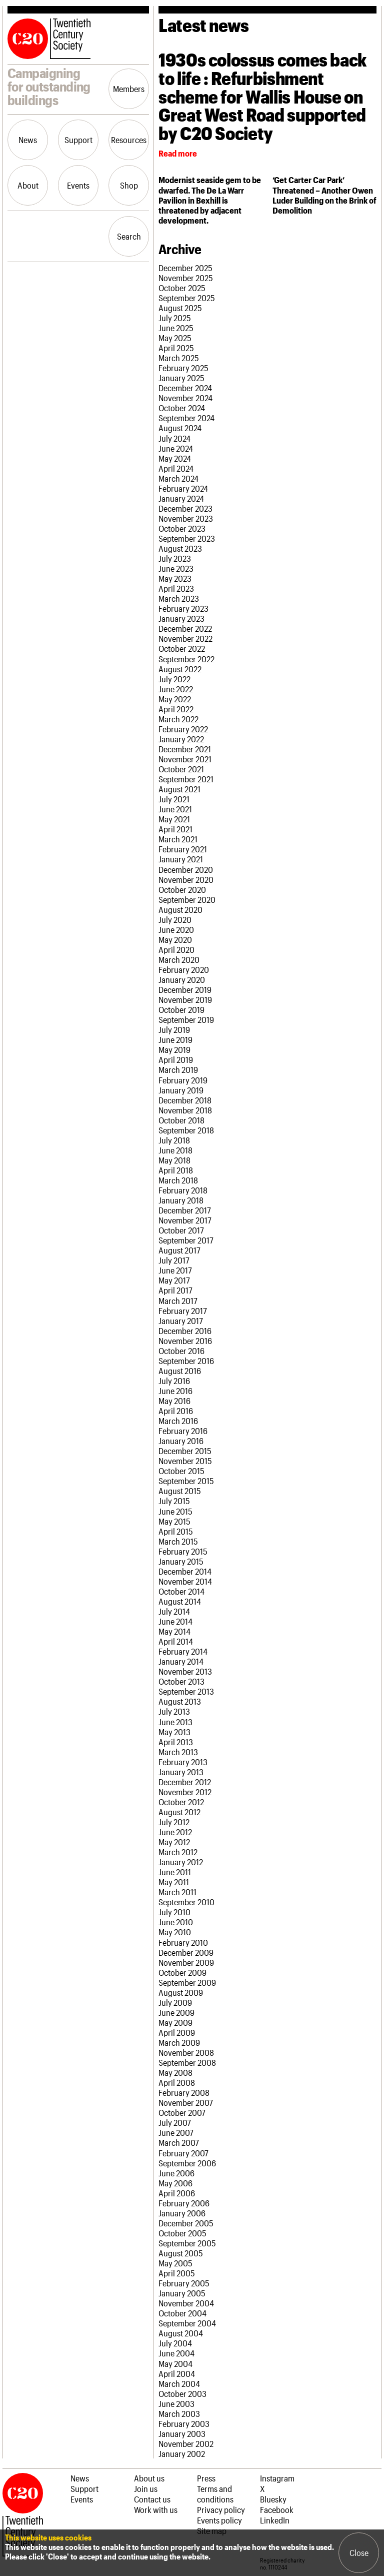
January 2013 (181, 1772)
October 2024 (181, 408)
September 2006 (187, 2163)
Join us (146, 2488)
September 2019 (186, 1019)
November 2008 (186, 2052)
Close (359, 2552)
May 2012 (174, 1842)
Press (206, 2478)
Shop (129, 185)
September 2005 (187, 2243)
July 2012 (174, 1822)
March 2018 (178, 1180)
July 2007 (174, 2122)
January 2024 (181, 498)
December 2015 (185, 1451)
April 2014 (175, 1641)
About (28, 185)
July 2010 (174, 1912)
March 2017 (178, 1301)
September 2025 (186, 298)
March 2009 (179, 2042)
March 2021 (178, 839)
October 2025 (182, 288)
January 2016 (181, 1441)
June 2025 (176, 328)
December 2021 (184, 749)
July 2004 (175, 2343)
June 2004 (176, 2353)
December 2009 (186, 1952)
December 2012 (184, 1782)
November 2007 (185, 2102)
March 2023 (178, 598)
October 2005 (182, 2233)
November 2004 (186, 2303)
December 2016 (185, 1331)
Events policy (219, 2520)
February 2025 (183, 368)
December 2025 (185, 268)
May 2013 (174, 1732)
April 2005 (176, 2273)
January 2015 (181, 1561)
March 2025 (178, 358)
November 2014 (185, 1581)
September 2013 (186, 1691)
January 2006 (182, 2213)
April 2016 (175, 1411)
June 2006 (176, 2173)
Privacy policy (221, 2509)
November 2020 (186, 879)
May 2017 (174, 1280)
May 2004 (175, 2363)
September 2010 (186, 1902)
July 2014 (174, 1611)
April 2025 (176, 348)
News (27, 140)
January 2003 (182, 2433)
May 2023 (175, 578)
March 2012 (178, 1852)
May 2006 (175, 2183)
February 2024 (183, 488)
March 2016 (178, 1421)
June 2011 (174, 1872)
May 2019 (174, 1049)
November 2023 (185, 518)
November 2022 (185, 638)
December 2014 (185, 1571)
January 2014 (181, 1661)
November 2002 (186, 2443)
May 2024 (174, 458)
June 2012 (175, 1832)
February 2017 (182, 1311)
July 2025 (174, 318)
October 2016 (181, 1351)
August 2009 (180, 1992)
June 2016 (175, 1391)
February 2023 (183, 608)
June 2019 (175, 1039)
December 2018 (185, 1100)
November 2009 (186, 1962)
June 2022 (175, 689)
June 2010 (175, 1922)
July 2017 (174, 1260)
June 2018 (175, 1150)
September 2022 (186, 659)
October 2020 (182, 889)
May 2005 (175, 2263)
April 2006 (176, 2193)
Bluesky (273, 2499)
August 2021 (179, 789)
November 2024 (185, 398)
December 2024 (185, 388)
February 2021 (182, 849)
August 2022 (180, 669)
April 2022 (176, 709)
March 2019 (178, 1069)
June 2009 (176, 2012)
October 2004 (182, 2313)
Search (129, 236)
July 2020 (175, 919)
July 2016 (174, 1381)
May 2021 (174, 819)
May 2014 (174, 1631)
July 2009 (175, 2002)
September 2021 (186, 779)
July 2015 (174, 1501)
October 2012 (181, 1802)
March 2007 (178, 2142)
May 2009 (175, 2022)
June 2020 (176, 929)
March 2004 (179, 2383)
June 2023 (176, 568)
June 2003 (176, 2403)
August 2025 (180, 308)
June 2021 (175, 809)
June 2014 (175, 1621)
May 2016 (174, 1401)
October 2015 (181, 1471)
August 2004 (180, 2333)
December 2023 (185, 508)
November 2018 (185, 1110)
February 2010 (183, 1942)
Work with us (156, 2509)
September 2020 (187, 899)
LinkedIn (275, 2520)
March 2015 (178, 1541)
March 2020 (179, 959)
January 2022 (181, 739)
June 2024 (175, 448)
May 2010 (174, 1932)
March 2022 (178, 719)
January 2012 (180, 1862)
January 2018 (181, 1200)
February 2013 (183, 1762)
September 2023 (186, 538)
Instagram (277, 2478)
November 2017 (185, 1220)
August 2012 (179, 1812)
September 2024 (186, 418)
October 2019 (181, 1009)
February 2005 (184, 2283)
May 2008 (175, 2072)
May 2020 (175, 939)
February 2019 (183, 1080)
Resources (128, 140)
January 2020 (181, 979)
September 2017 (186, 1240)
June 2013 (175, 1722)
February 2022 (183, 729)
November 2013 (185, 1671)
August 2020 (180, 909)
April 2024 (176, 468)
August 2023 (180, 548)
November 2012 (185, 1792)
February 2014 (183, 1651)
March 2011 (177, 1892)
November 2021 (185, 759)
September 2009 (187, 1982)
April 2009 (176, 2032)
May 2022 (174, 699)
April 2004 (176, 2373)
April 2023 (176, 588)
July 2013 (174, 1711)
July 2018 (174, 1140)
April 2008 (176, 2082)
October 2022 (181, 648)
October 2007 (182, 2112)
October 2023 (182, 528)
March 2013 (178, 1752)
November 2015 (185, 1461)
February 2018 (183, 1190)
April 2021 (175, 829)
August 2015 (179, 1491)
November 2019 (185, 999)
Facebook (277, 2509)
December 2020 (185, 869)
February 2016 (183, 1431)
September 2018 (186, 1130)
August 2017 (179, 1250)
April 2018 (175, 1170)
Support (78, 140)
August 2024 (180, 428)
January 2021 (180, 859)
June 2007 (176, 2132)
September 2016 (186, 1361)
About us (149, 2478)
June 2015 (175, 1511)
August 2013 (179, 1701)
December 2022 (185, 628)
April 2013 (175, 1742)
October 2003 (182, 2393)
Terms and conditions (215, 2493)
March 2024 (178, 478)
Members (128, 89)
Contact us (152, 2499)
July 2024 (174, 438)
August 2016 (179, 1371)
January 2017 (180, 1321)
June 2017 (175, 1270)
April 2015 (175, 1531)
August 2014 (179, 1601)
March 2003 (179, 2413)
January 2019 (181, 1090)
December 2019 (185, 989)
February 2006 (184, 2203)
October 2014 (181, 1591)
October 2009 (182, 1972)
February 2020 (183, 969)
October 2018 (181, 1120)
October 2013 (181, 1681)
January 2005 (182, 2293)
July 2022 (174, 679)
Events (78, 185)
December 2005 (186, 2223)
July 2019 (174, 1029)
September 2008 (187, 2062)
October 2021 (181, 769)
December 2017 (184, 1210)
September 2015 (186, 1481)
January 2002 (181, 2453)
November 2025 (185, 278)
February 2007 (183, 2153)
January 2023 (181, 618)
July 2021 (174, 799)
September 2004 (187, 2323)
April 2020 (176, 949)
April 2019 (175, 1059)
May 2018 (174, 1160)
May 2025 (175, 338)
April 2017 (175, 1290)
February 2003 (184, 2423)
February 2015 (183, 1551)
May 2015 (174, 1521)
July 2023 (174, 558)
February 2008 (184, 2092)
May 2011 (173, 1882)
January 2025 (181, 378)
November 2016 (185, 1341)
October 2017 (181, 1230)
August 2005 (180, 2253)
